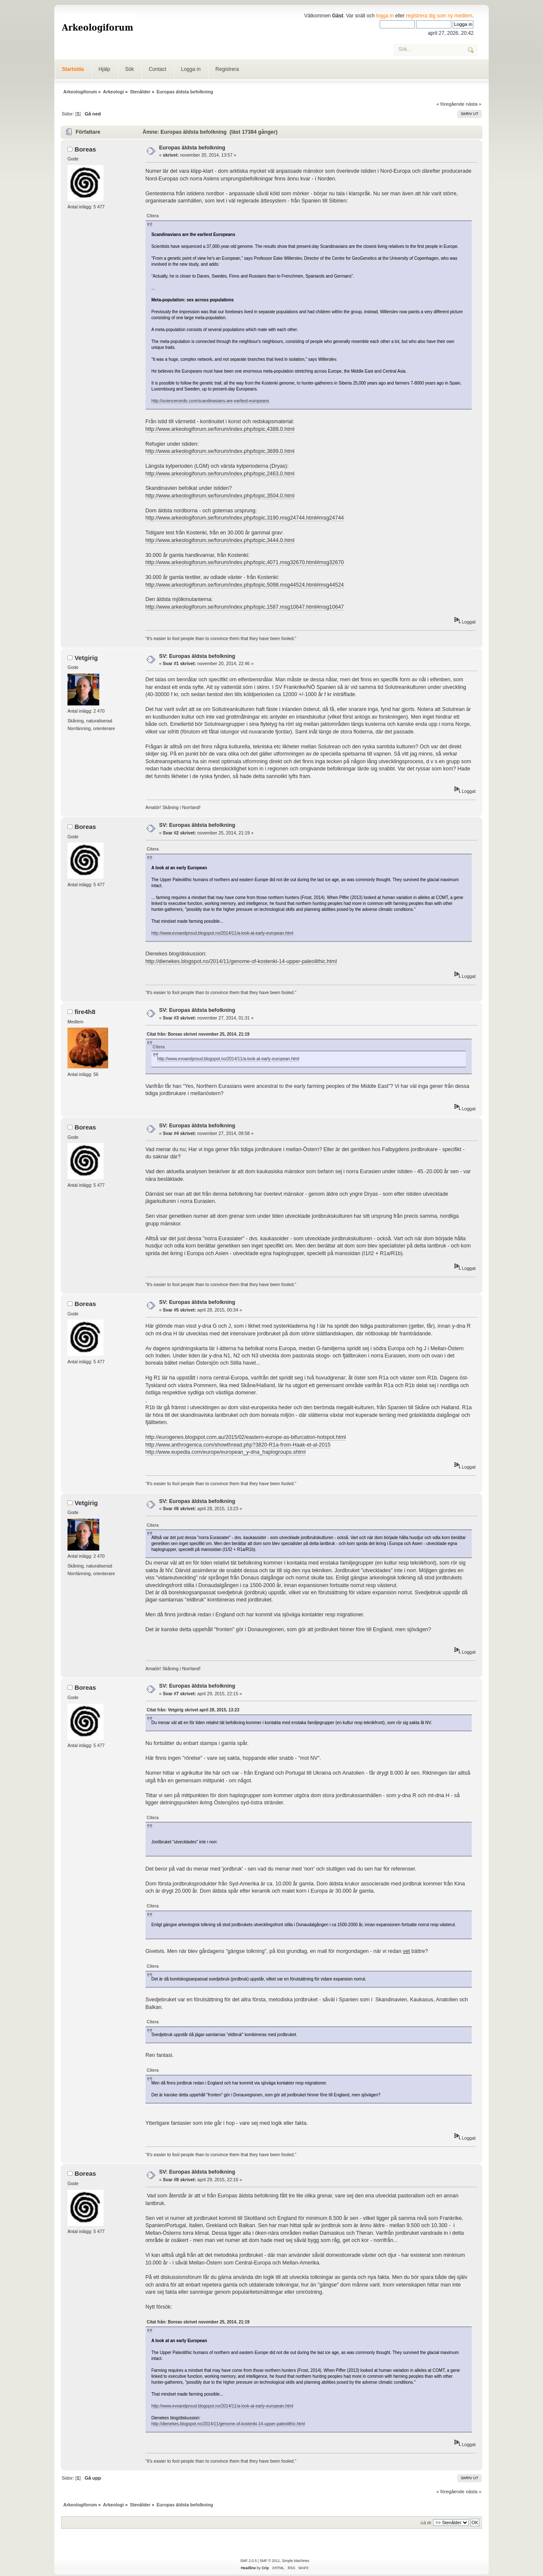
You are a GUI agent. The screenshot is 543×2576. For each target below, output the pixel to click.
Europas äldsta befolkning (192, 148)
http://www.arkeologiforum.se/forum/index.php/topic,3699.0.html (220, 451)
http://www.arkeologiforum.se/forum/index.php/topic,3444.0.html (220, 540)
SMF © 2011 (270, 2561)
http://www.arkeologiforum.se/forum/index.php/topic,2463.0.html (220, 474)
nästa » (473, 104)
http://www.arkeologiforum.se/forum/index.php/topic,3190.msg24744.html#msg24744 (245, 518)
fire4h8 (85, 1011)
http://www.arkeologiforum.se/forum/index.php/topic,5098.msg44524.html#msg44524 (245, 585)
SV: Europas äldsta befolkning (197, 656)
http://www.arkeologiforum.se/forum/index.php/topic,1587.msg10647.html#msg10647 (245, 607)
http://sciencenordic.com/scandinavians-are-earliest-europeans (210, 401)
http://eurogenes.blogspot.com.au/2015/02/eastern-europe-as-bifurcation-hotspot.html (246, 1437)
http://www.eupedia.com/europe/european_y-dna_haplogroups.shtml (226, 1452)
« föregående (451, 104)
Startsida (73, 69)
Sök (129, 69)
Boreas (85, 149)
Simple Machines (295, 2561)
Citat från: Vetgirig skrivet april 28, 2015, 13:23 (193, 1710)
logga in (385, 16)
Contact (157, 69)
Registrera (227, 69)
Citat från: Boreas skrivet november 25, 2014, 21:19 (198, 1034)
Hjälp (104, 69)
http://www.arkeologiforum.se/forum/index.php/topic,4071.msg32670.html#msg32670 (245, 562)
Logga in (191, 69)
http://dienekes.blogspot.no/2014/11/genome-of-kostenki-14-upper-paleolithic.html (241, 961)
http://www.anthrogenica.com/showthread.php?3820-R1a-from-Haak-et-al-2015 (238, 1445)
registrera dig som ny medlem (439, 16)
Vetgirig (86, 657)
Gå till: (426, 2522)
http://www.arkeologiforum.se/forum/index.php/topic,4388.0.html (220, 429)
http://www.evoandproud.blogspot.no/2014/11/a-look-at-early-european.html (222, 933)
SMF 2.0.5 (248, 2561)
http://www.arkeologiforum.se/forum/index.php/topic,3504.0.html (220, 496)
